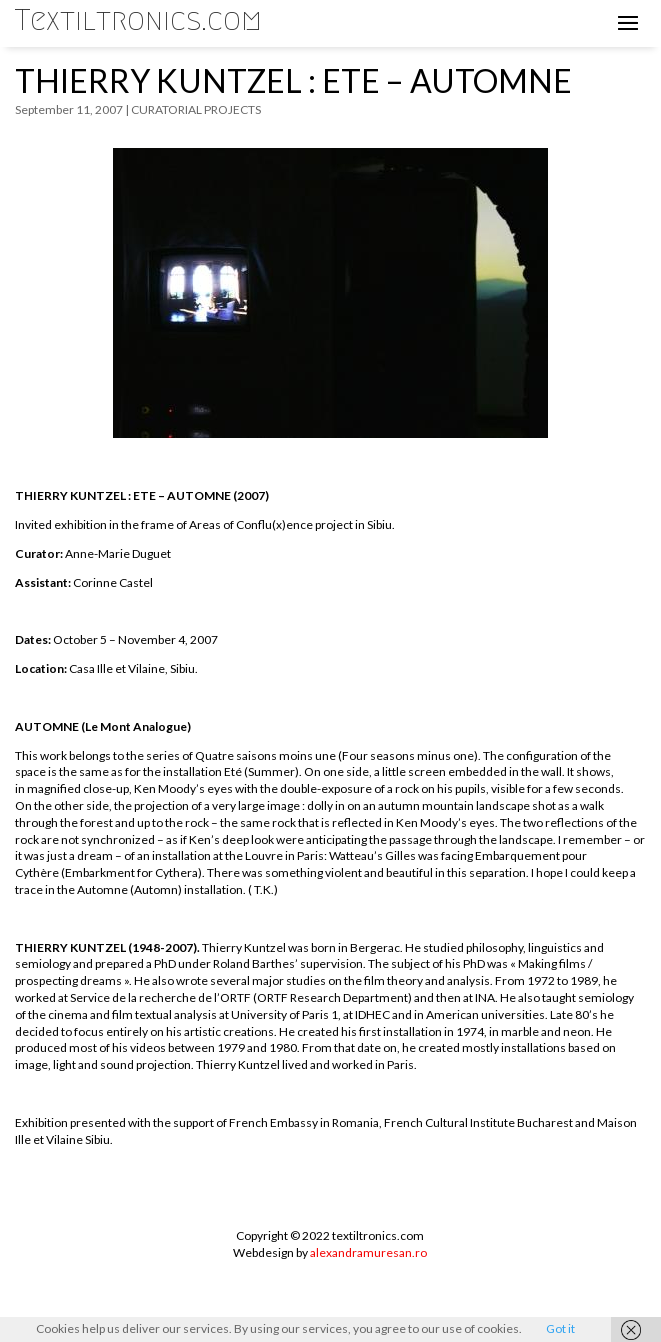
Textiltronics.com (138, 20)
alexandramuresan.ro (368, 1252)
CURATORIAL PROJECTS (196, 109)
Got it (560, 1328)
